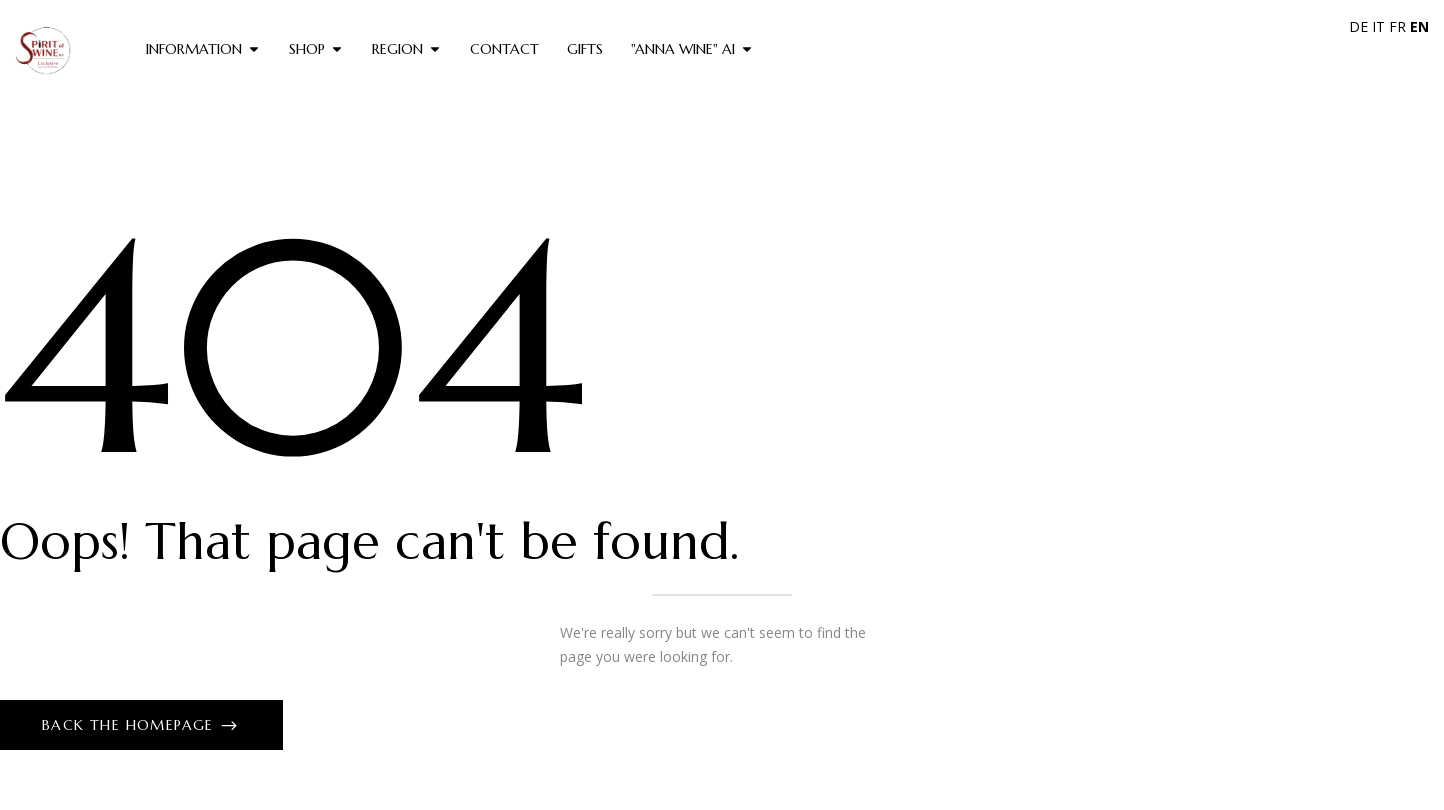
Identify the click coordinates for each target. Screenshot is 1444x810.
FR (1397, 26)
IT (1378, 26)
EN (1419, 26)
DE (1358, 26)
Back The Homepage (130, 725)
